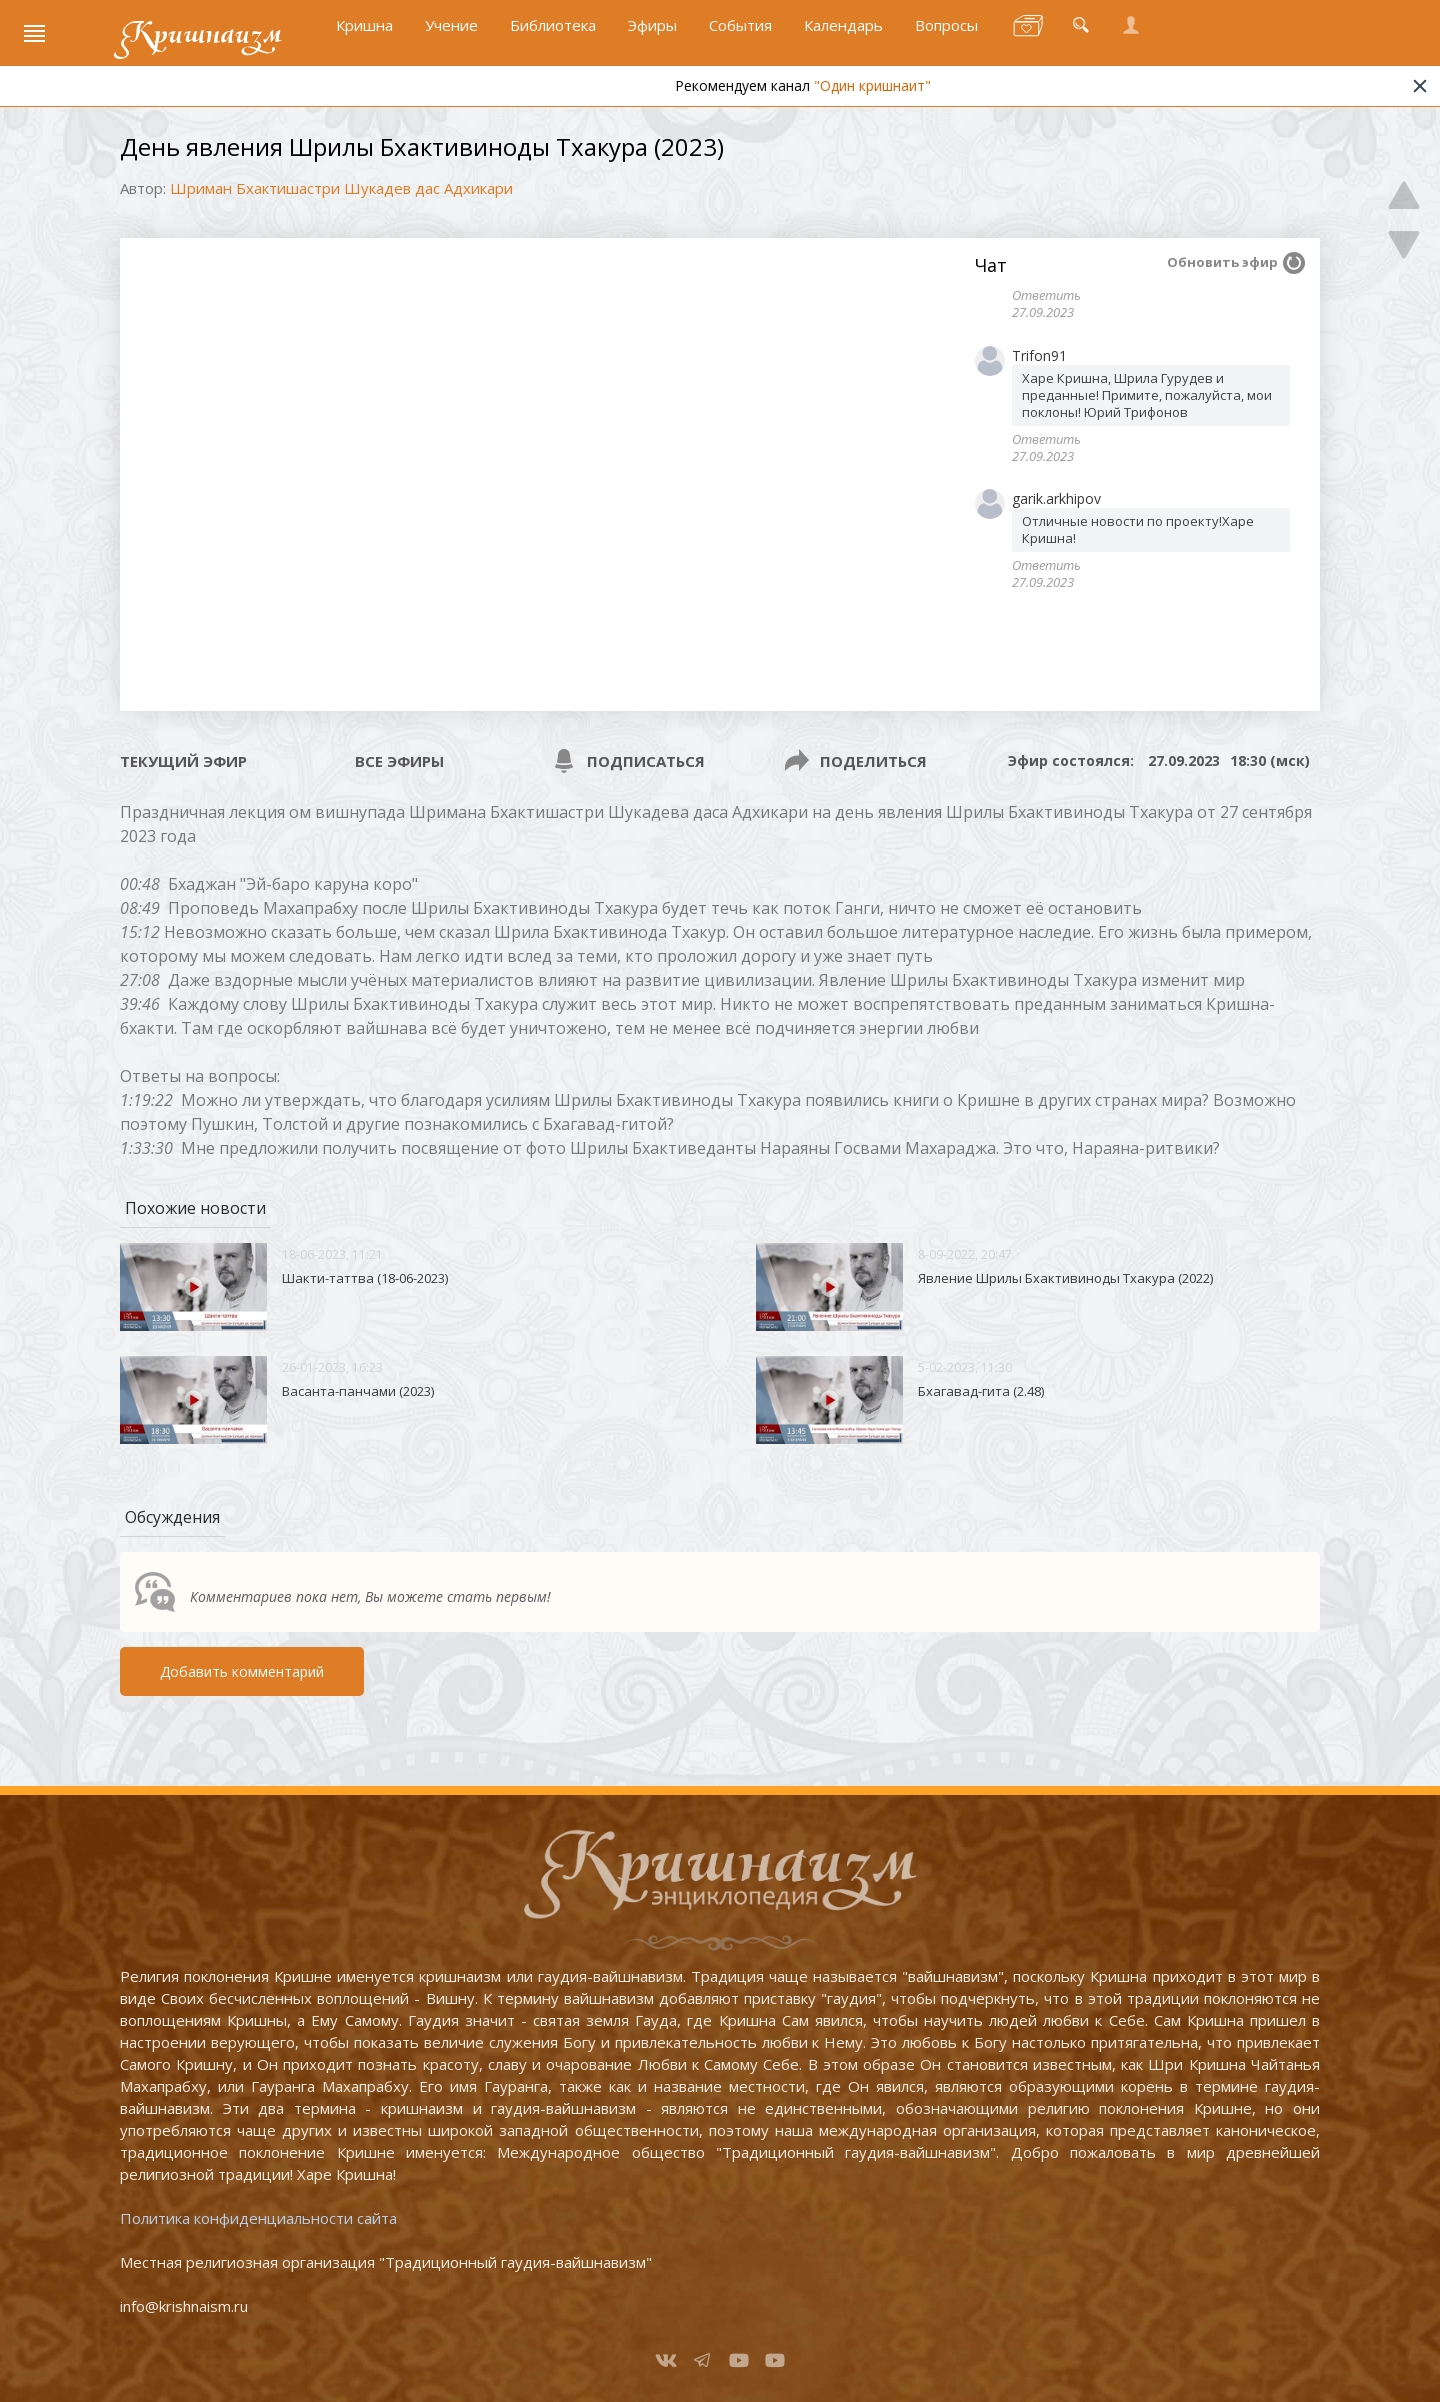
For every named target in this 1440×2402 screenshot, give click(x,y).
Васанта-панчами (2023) (358, 1391)
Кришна (364, 37)
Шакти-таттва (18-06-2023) (365, 1278)
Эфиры (652, 37)
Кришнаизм (203, 37)
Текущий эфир (183, 761)
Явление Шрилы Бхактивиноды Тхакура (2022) (1065, 1278)
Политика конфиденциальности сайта (258, 2218)
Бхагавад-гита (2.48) (981, 1391)
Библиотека (553, 37)
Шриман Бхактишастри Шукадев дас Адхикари (341, 188)
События (740, 37)
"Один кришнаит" (916, 92)
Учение (451, 37)
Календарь (843, 37)
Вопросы (946, 37)
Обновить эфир (1222, 262)
